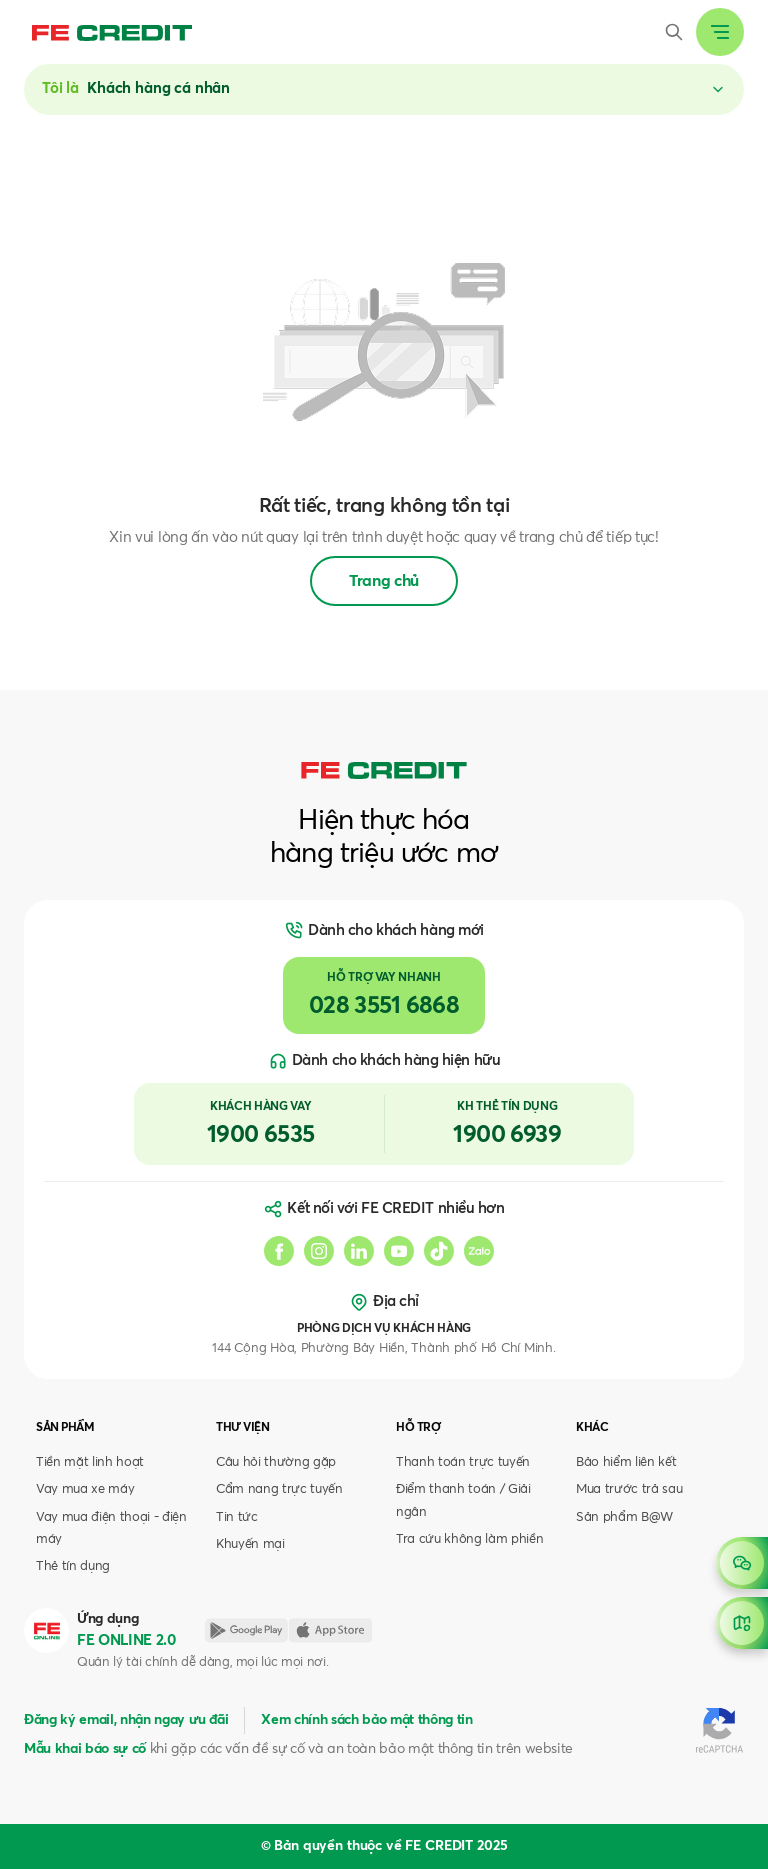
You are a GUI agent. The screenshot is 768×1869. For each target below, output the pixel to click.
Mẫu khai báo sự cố (85, 1749)
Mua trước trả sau (629, 1489)
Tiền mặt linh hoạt (90, 1462)
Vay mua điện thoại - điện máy (111, 1528)
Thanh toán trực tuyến (463, 1462)
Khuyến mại (250, 1544)
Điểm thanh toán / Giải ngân (463, 1500)
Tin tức (237, 1517)
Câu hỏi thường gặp (276, 1462)
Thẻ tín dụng (73, 1566)
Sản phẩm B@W (624, 1517)
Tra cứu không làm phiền (469, 1539)
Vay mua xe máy (85, 1489)
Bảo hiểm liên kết (626, 1462)
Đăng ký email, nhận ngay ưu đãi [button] (126, 1720)
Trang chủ (384, 581)
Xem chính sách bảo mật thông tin (366, 1720)
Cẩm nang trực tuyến (279, 1489)
